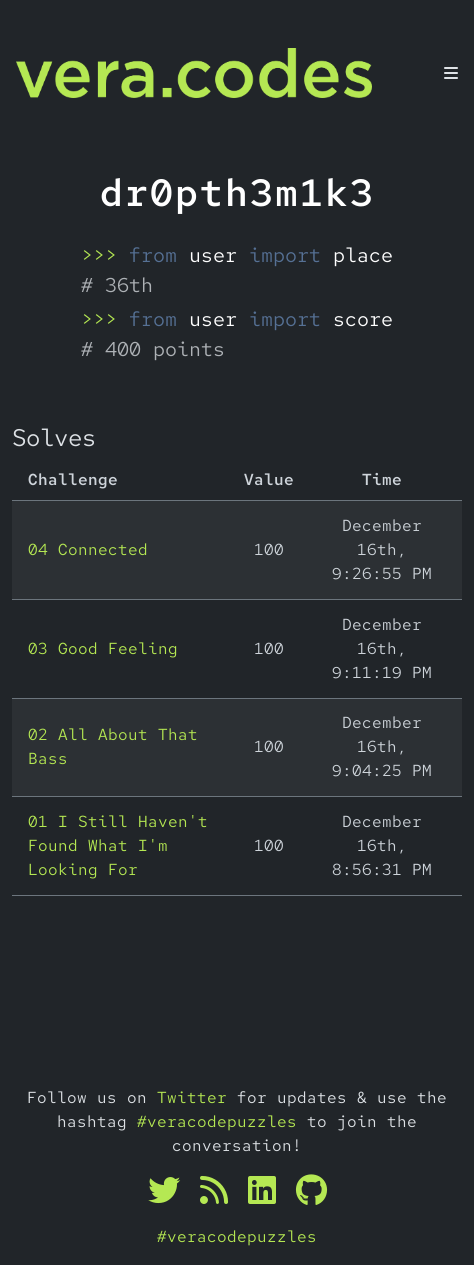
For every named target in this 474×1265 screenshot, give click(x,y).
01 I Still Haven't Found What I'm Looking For (118, 845)
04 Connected (88, 549)
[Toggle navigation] (451, 73)
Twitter (192, 1097)
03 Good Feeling (103, 648)
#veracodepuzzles (217, 1121)
